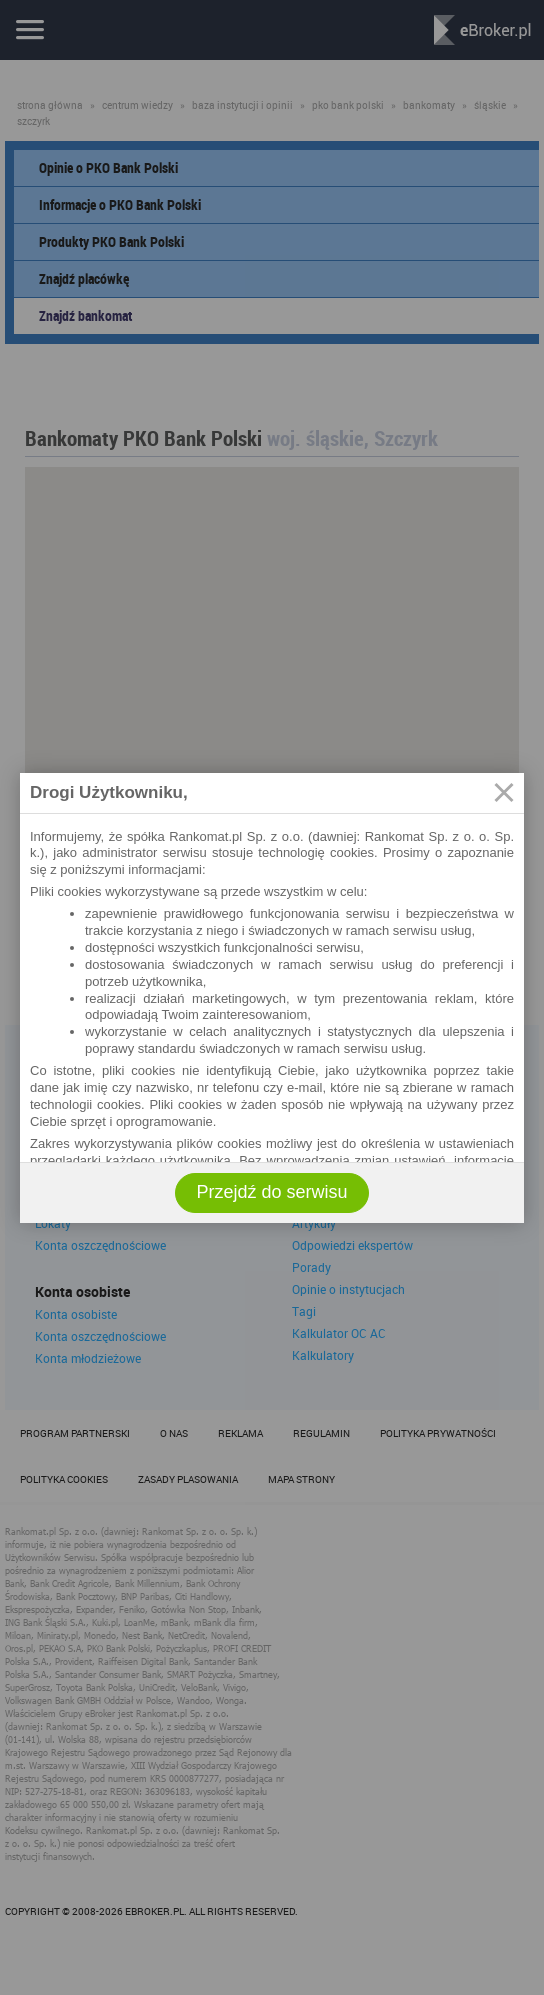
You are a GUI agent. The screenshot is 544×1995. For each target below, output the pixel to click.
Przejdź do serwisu (271, 1192)
